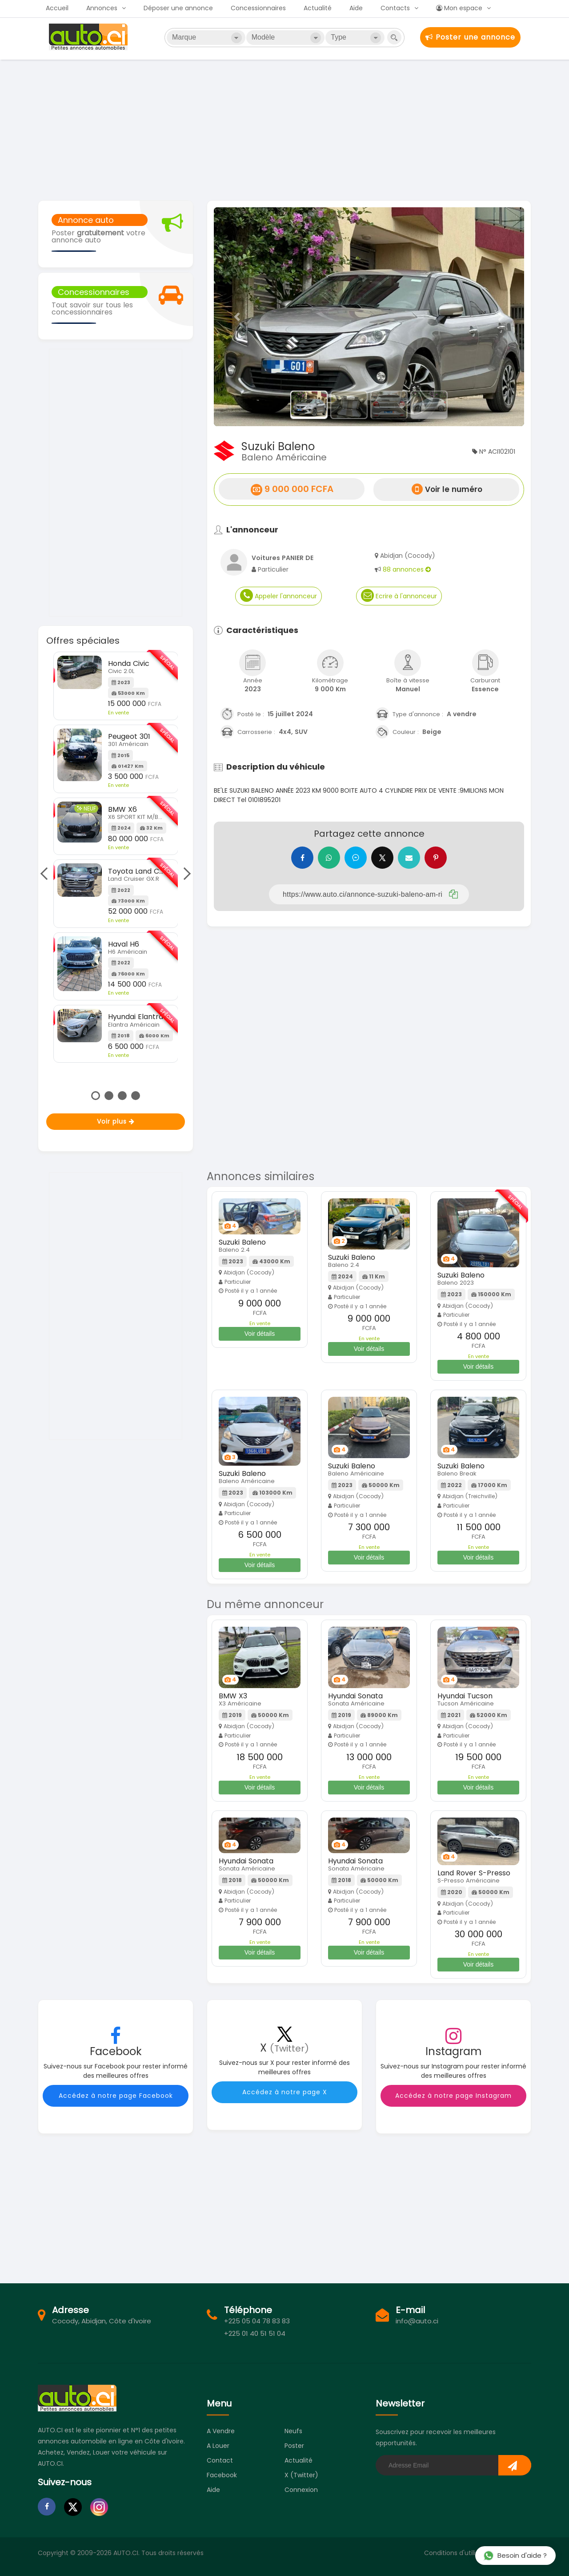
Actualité (318, 8)
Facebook (222, 2475)
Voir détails (259, 1333)
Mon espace (459, 8)
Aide (356, 8)
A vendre (221, 2431)
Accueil (57, 8)
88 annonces (407, 569)
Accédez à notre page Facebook (116, 2095)
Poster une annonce (470, 37)
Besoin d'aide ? (515, 2555)
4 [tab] (135, 1095)
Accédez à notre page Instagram (453, 2095)
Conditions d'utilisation (459, 2552)
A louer (218, 2445)
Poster (294, 2445)
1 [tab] (95, 1095)
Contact (220, 2460)
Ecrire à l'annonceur (399, 595)
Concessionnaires (258, 8)
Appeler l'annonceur (278, 595)
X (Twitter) (301, 2475)
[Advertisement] (284, 129)
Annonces (101, 8)
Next (184, 873)
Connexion (301, 2489)
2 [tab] (108, 1095)
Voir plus (116, 1121)
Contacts (395, 8)
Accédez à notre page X (284, 2092)
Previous (46, 873)
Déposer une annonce (178, 8)
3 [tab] (122, 1095)
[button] (237, 316)
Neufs (293, 2431)
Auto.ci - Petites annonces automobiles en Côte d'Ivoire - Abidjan (89, 37)
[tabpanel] (116, 857)
